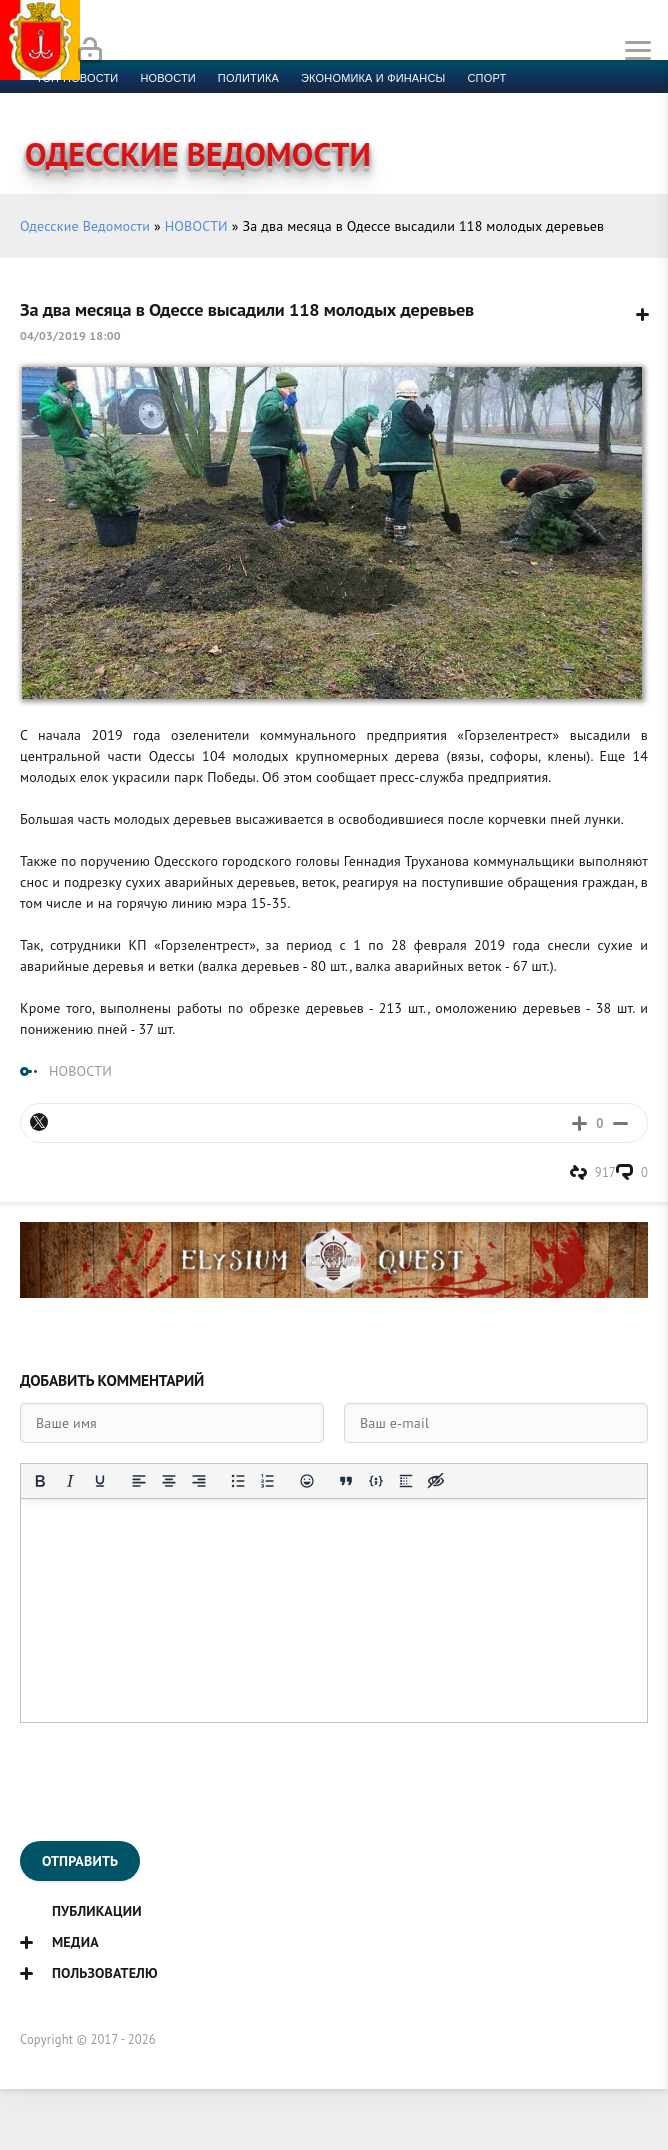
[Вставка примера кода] (376, 1481)
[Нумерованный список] (268, 1481)
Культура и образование (113, 102)
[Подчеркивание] (100, 1481)
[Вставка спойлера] (406, 1481)
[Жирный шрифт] (40, 1481)
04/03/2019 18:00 (70, 335)
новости (167, 78)
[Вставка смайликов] (307, 1481)
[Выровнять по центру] (169, 1481)
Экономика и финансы (373, 78)
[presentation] (172, 1782)
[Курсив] (70, 1481)
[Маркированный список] (238, 1481)
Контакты (451, 102)
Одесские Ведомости (85, 226)
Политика (248, 78)
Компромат (247, 102)
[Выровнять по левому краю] (139, 1481)
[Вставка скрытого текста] (436, 1481)
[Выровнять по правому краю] (199, 1481)
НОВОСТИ (196, 226)
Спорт (487, 78)
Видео (324, 102)
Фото (383, 102)
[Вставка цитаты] (346, 1481)
